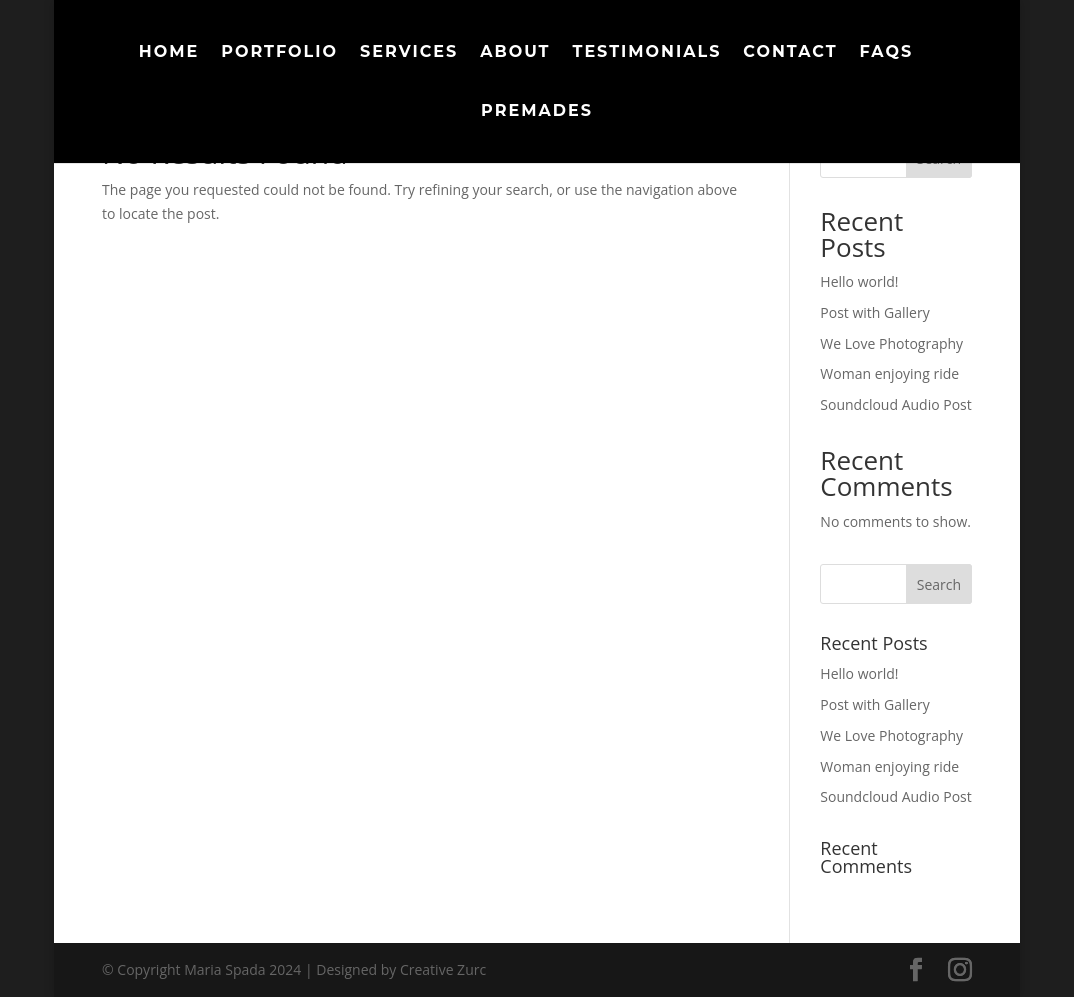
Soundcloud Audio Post (895, 404)
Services (409, 53)
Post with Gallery (874, 312)
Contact (790, 53)
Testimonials (647, 53)
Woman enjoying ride (889, 373)
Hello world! (859, 281)
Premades (537, 112)
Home (169, 53)
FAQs (887, 53)
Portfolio (279, 53)
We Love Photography (891, 343)
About (515, 53)
